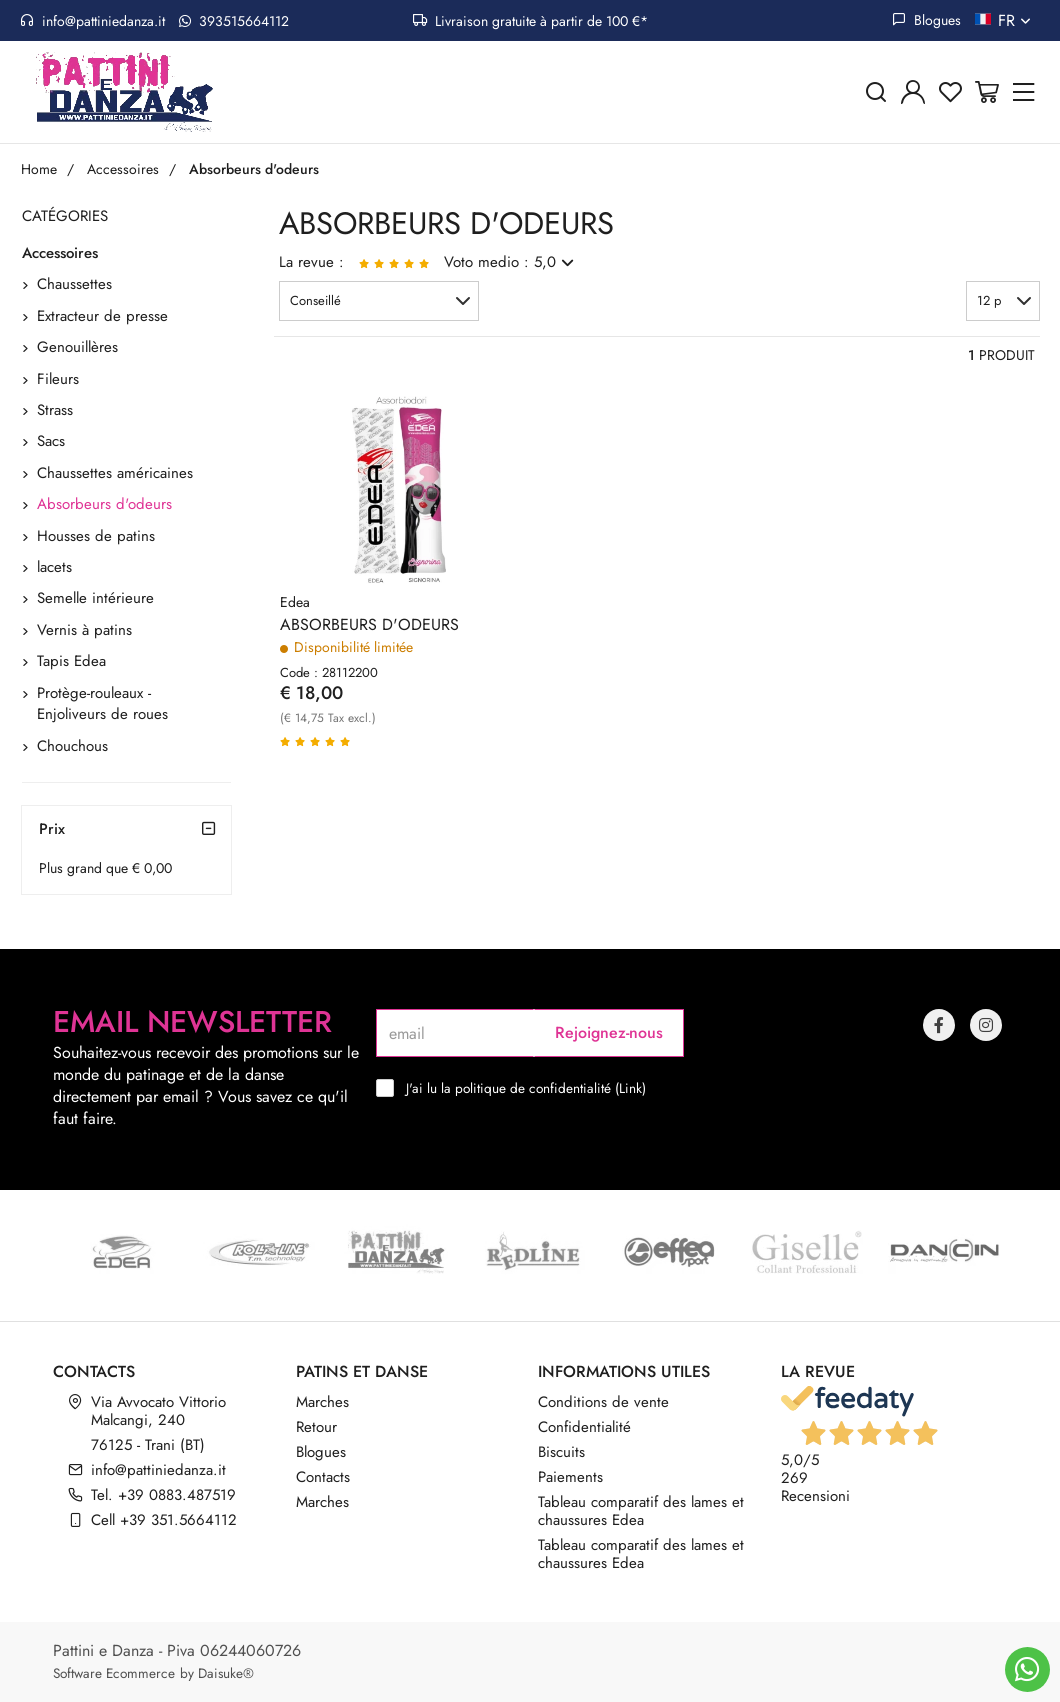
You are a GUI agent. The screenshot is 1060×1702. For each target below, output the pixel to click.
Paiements (570, 1477)
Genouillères (77, 347)
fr (1016, 20)
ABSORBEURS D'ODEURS (369, 625)
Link (630, 1088)
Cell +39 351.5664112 (164, 1520)
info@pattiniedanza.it (92, 21)
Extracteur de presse (102, 316)
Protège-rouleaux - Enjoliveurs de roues (102, 703)
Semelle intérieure (95, 598)
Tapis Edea (71, 661)
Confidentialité (584, 1427)
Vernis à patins (84, 630)
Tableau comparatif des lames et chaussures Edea (641, 1511)
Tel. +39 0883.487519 (163, 1495)
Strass (55, 410)
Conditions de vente (603, 1402)
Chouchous (72, 746)
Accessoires (60, 253)
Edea (295, 602)
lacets (54, 567)
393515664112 (234, 21)
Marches (322, 1402)
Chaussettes (74, 284)
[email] (454, 1033)
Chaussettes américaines (115, 473)
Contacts (323, 1477)
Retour (316, 1427)
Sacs (51, 441)
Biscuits (561, 1452)
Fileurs (58, 379)
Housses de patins (96, 536)
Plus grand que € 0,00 (105, 868)
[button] (379, 301)
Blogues (926, 20)
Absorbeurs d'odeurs (104, 504)
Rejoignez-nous (609, 1032)
